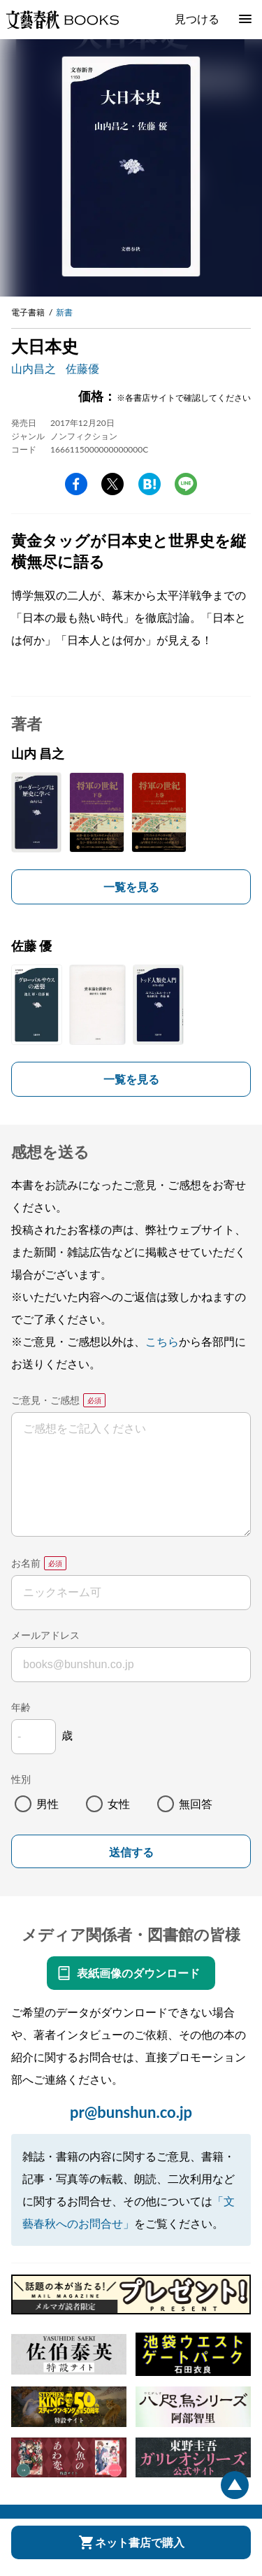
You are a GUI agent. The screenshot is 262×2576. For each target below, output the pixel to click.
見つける (197, 18)
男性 (47, 1803)
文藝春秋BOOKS (62, 19)
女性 (119, 1803)
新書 (64, 312)
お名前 (26, 1563)
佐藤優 (82, 368)
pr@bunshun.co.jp (131, 2111)
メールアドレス (45, 1635)
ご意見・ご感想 (45, 1400)
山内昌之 (33, 368)
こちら (162, 1341)
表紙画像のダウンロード (138, 1972)
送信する (131, 1852)
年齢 (21, 1707)
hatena (149, 484)
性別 (21, 1779)
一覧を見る (131, 886)
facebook (76, 484)
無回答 (195, 1803)
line (186, 484)
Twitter (112, 484)
